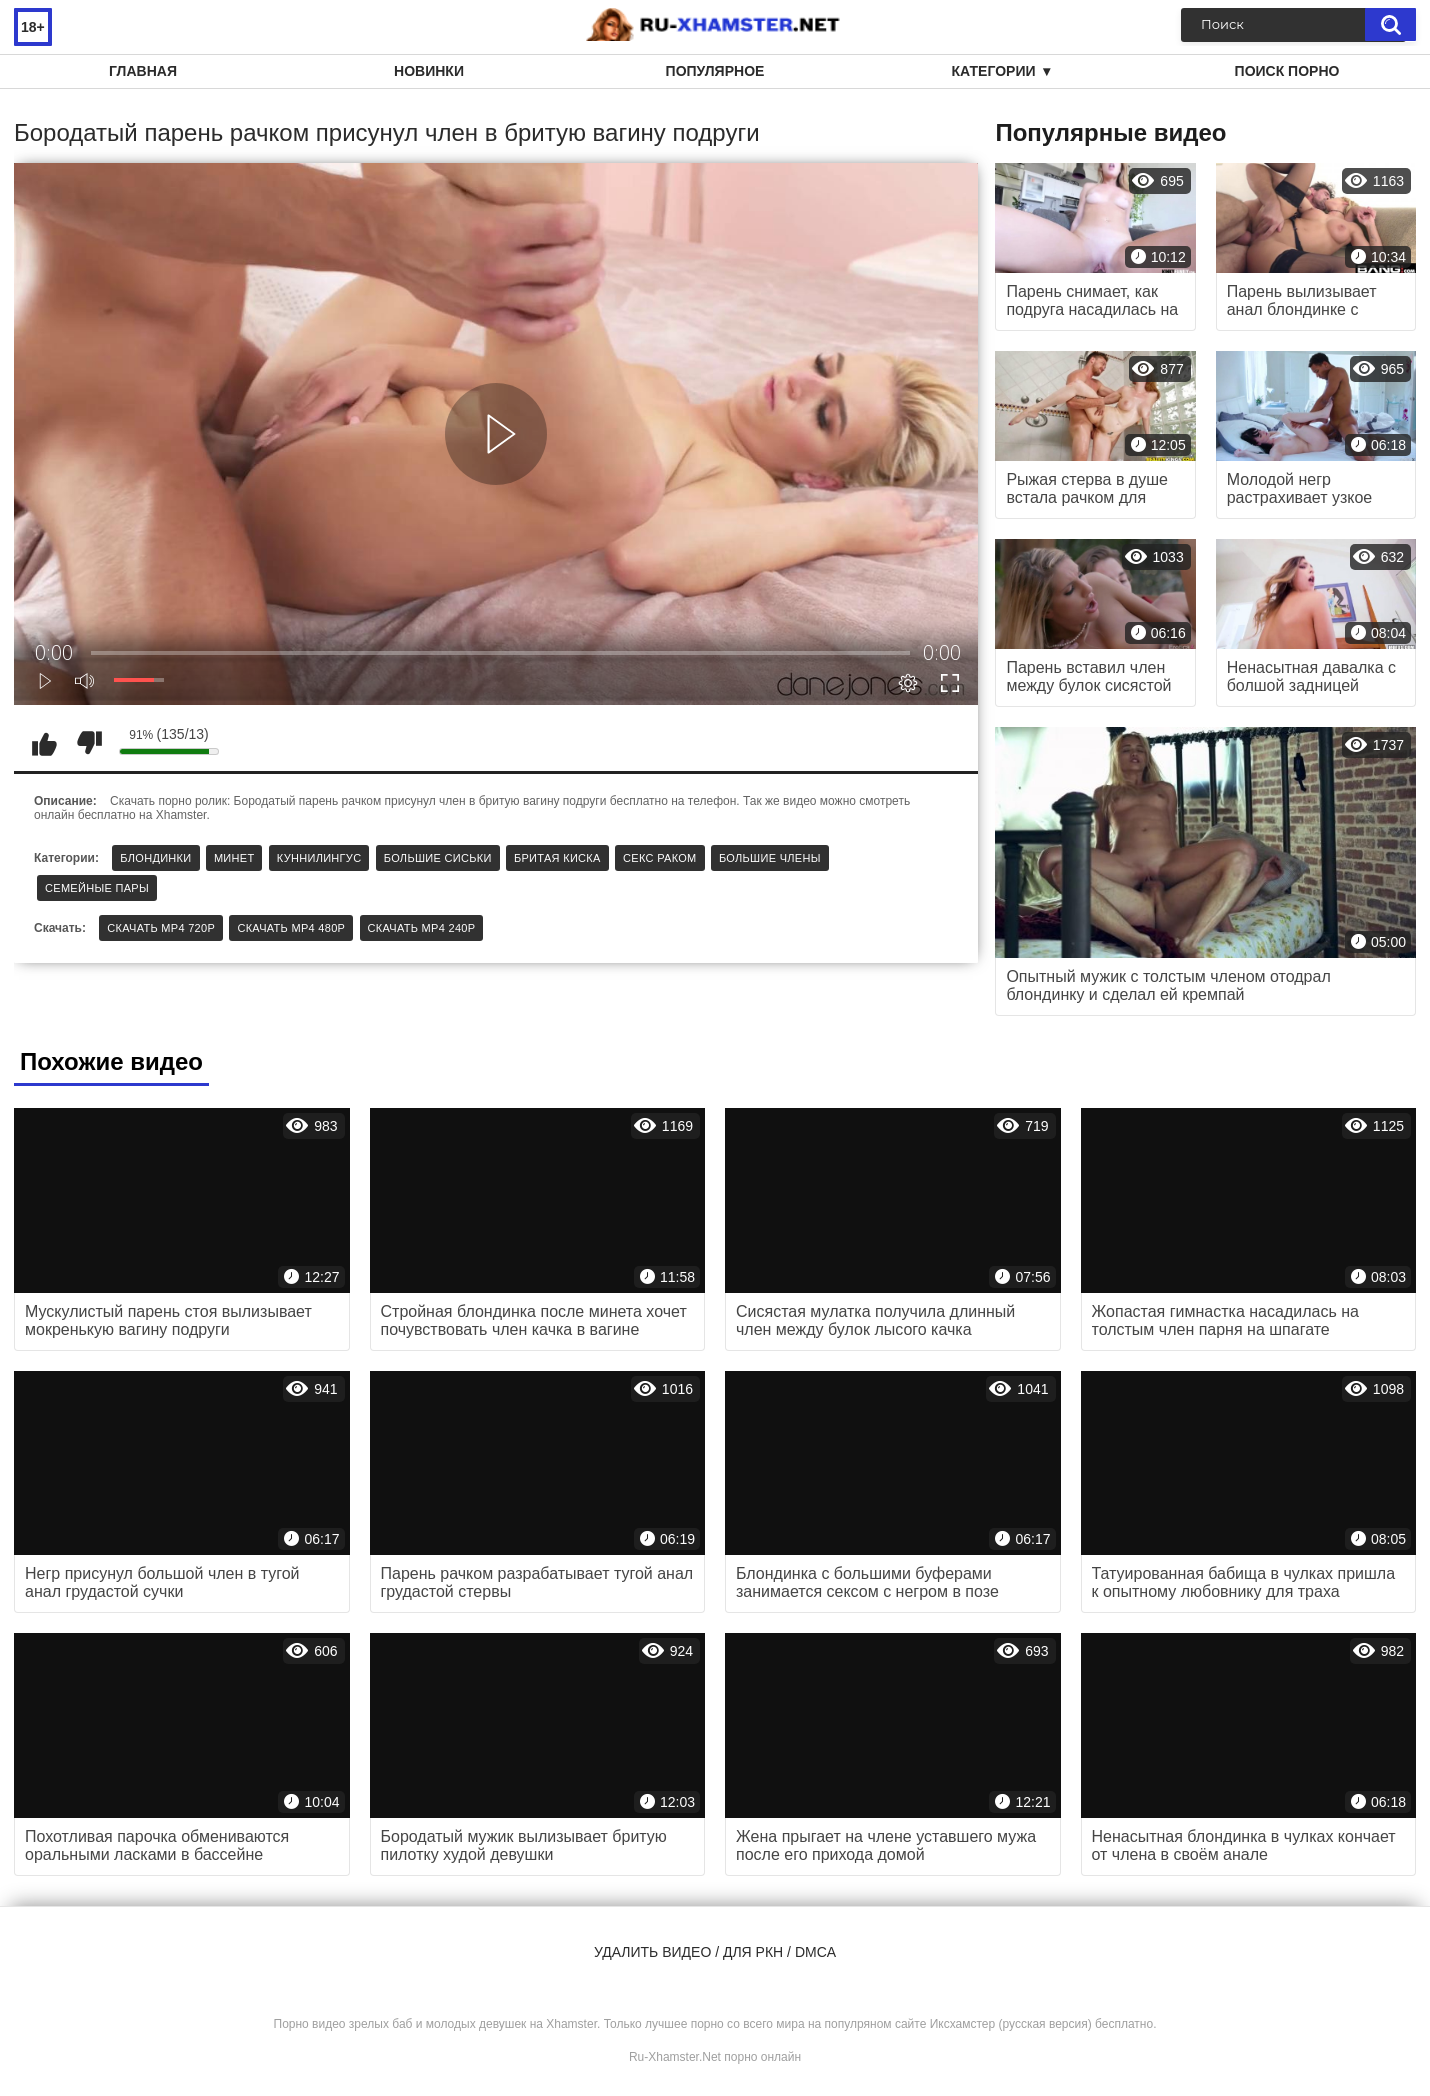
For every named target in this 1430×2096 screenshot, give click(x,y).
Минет (234, 858)
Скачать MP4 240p (422, 928)
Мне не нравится (89, 743)
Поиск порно (1287, 71)
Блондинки (155, 858)
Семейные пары (97, 888)
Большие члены (770, 858)
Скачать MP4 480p (291, 928)
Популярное (715, 71)
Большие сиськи (438, 858)
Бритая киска (557, 858)
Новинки (429, 71)
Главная (143, 71)
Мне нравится (44, 743)
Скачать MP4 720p (161, 928)
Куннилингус (319, 858)
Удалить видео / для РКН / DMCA (715, 1952)
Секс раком (660, 858)
